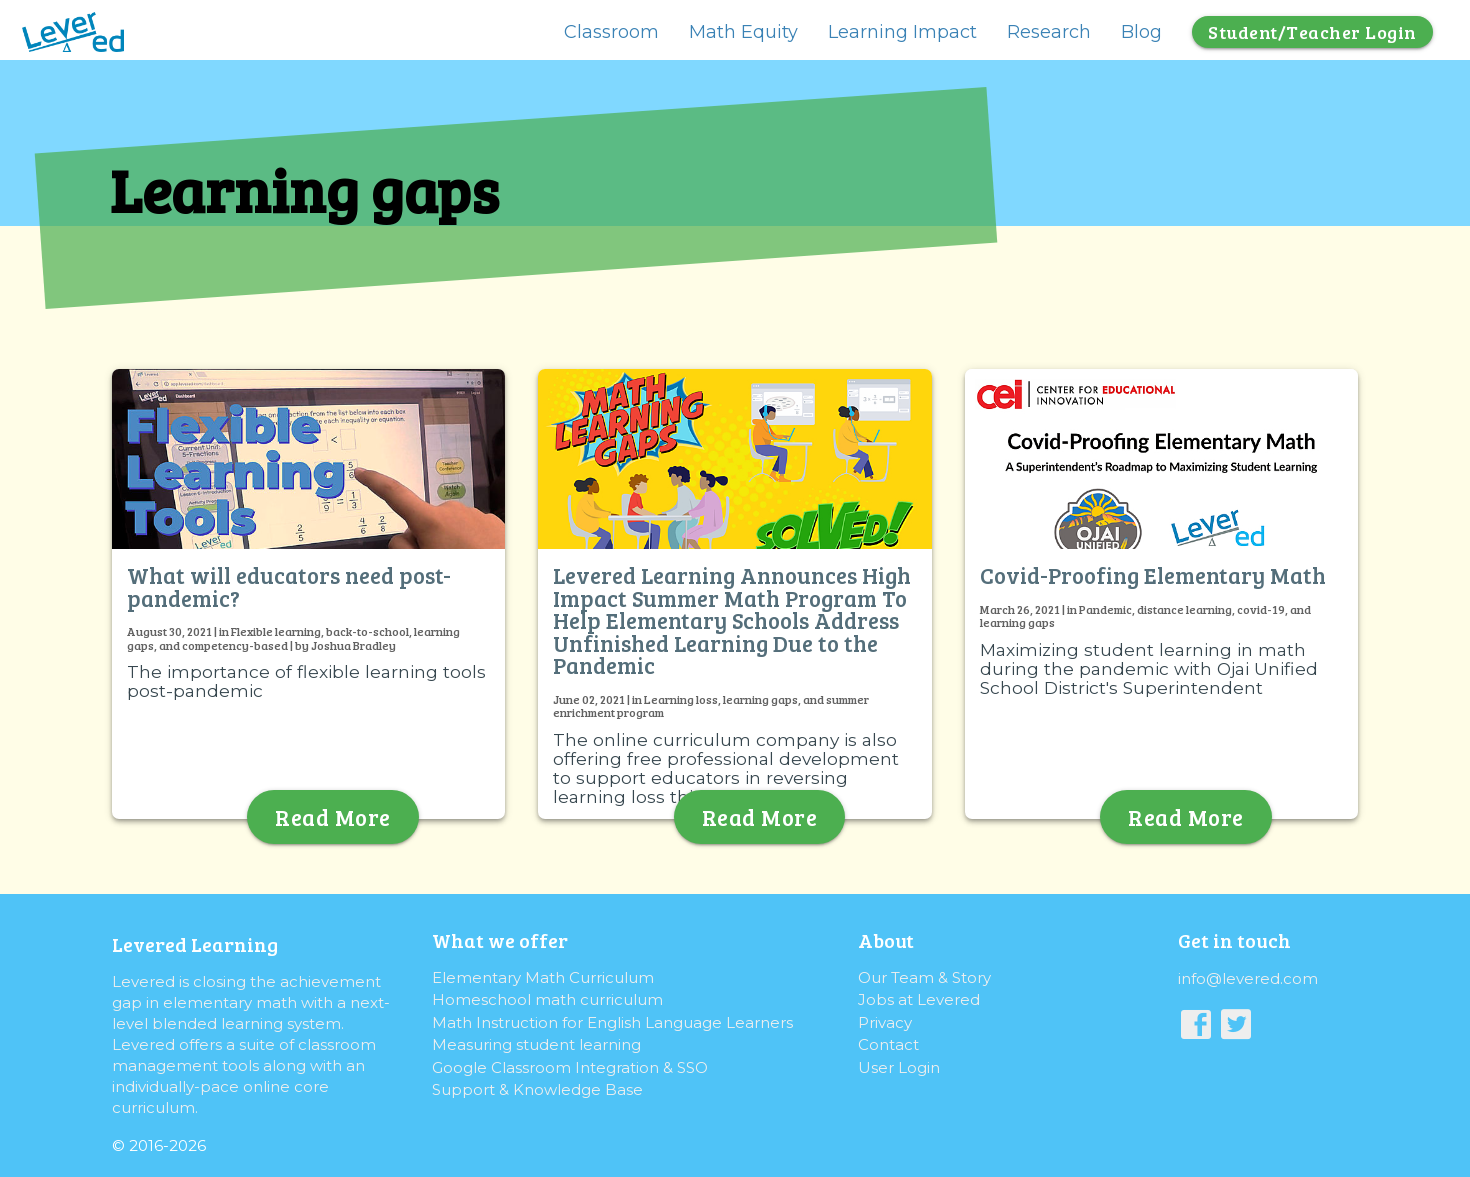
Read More (333, 817)
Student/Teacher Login (1312, 32)
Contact (888, 1044)
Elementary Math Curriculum (543, 977)
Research (1049, 32)
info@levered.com (1248, 978)
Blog (1141, 32)
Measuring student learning (536, 1044)
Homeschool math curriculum (547, 999)
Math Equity (743, 32)
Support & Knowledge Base (537, 1089)
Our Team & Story (924, 977)
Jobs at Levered (919, 999)
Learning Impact (902, 32)
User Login (899, 1067)
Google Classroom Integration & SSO (570, 1067)
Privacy (885, 1022)
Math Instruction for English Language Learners (612, 1022)
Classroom (611, 32)
